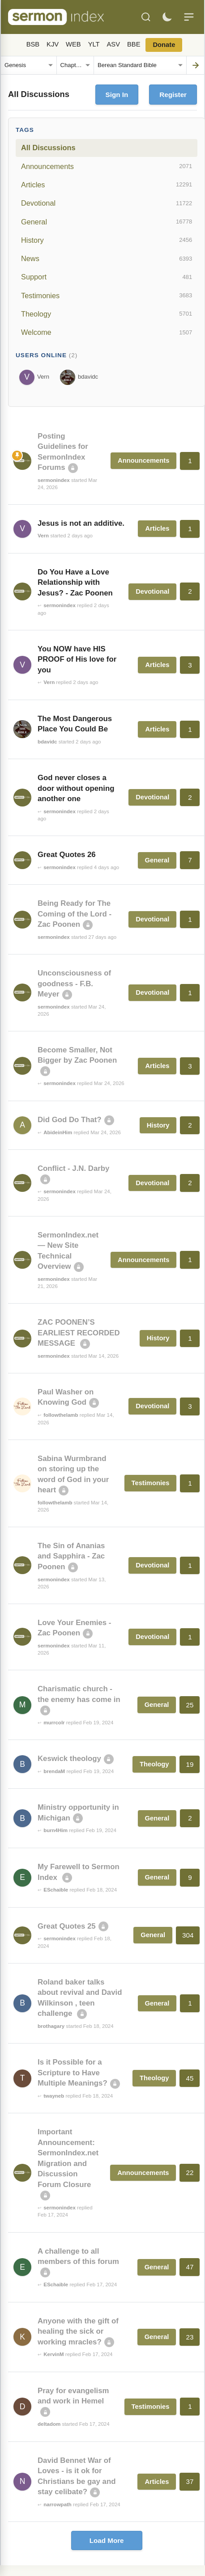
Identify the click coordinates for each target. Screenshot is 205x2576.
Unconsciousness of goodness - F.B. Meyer (74, 983)
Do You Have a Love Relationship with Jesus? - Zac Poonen (75, 582)
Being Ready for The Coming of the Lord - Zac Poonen (74, 914)
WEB (73, 44)
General (106, 221)
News (106, 258)
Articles (106, 184)
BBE (133, 44)
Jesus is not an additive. (81, 523)
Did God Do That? (70, 1119)
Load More (107, 2540)
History (106, 240)
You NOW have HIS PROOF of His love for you (77, 659)
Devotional (106, 203)
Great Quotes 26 (67, 854)
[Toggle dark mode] (167, 17)
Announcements (106, 166)
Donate (164, 44)
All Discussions (48, 148)
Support (106, 277)
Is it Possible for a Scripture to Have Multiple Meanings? (72, 2072)
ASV (113, 44)
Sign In (117, 94)
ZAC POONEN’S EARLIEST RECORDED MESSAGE (79, 1332)
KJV (53, 44)
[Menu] (189, 17)
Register (173, 94)
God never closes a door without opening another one (76, 788)
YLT (94, 44)
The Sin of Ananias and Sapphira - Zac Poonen (71, 1556)
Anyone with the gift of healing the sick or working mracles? (78, 2331)
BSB (32, 44)
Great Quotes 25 (67, 1926)
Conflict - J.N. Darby (73, 1168)
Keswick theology (69, 1758)
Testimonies (106, 295)
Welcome (106, 332)
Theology (106, 313)
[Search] (146, 17)
